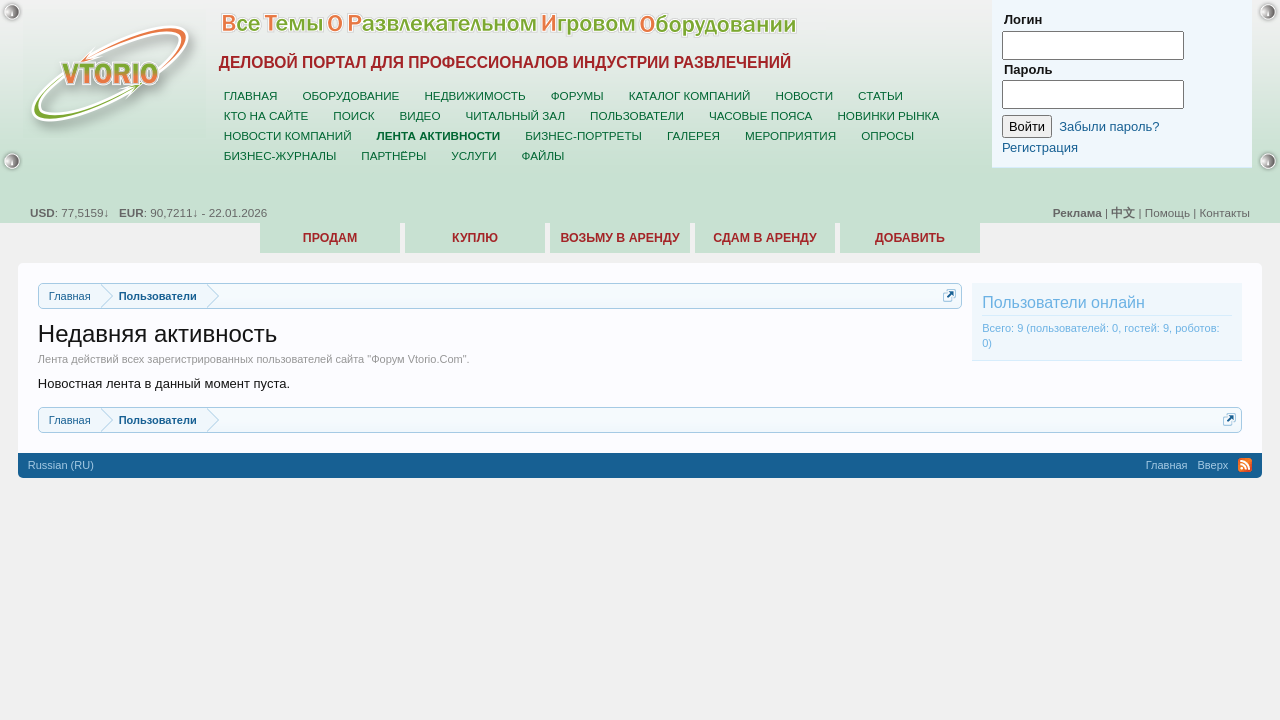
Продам (330, 238)
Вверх (1213, 465)
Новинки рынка (888, 115)
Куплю (475, 238)
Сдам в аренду (764, 238)
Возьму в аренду (619, 238)
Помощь (1167, 212)
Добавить (910, 238)
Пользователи (637, 115)
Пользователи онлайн (1063, 302)
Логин (1023, 19)
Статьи (880, 95)
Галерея (693, 135)
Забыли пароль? (1109, 126)
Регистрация (1040, 147)
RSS (1245, 465)
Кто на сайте (266, 115)
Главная (251, 95)
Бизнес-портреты (583, 135)
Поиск (353, 115)
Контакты (1225, 212)
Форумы (577, 95)
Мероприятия (790, 135)
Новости (804, 95)
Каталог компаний (690, 95)
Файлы (543, 155)
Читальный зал (516, 115)
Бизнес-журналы (280, 155)
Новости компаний (288, 135)
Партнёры (393, 155)
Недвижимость (474, 95)
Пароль (1028, 69)
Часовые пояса (760, 115)
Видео (420, 115)
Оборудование (350, 95)
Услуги (473, 155)
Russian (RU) (61, 465)
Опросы (887, 135)
